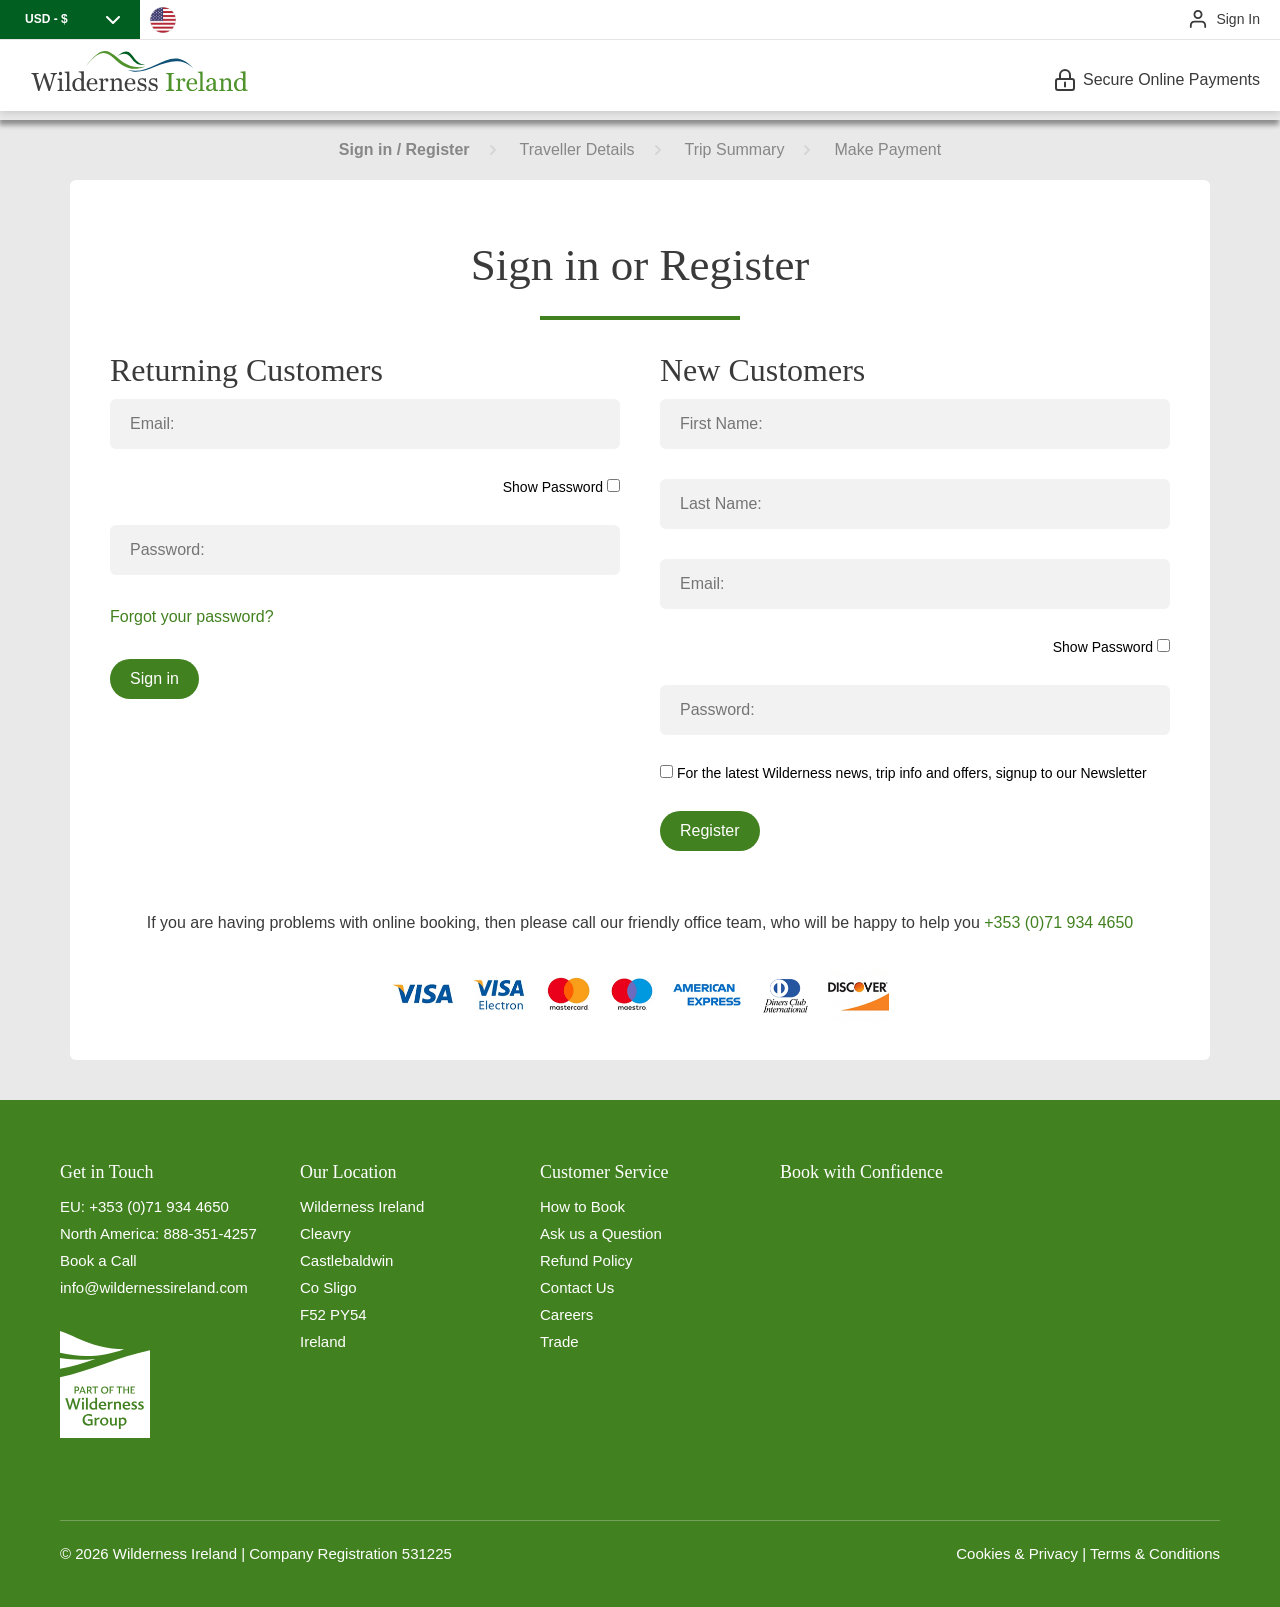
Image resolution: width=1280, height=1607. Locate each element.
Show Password (561, 487)
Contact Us (577, 1287)
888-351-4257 (209, 1233)
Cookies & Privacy (1017, 1553)
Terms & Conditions (1155, 1553)
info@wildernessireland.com (154, 1287)
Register (710, 830)
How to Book (582, 1206)
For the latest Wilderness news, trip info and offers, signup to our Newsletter (903, 773)
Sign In (1238, 19)
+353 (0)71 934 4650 (1058, 922)
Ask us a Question (601, 1233)
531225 (427, 1553)
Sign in (154, 678)
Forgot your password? (192, 616)
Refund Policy (586, 1260)
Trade (559, 1341)
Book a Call (98, 1260)
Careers (566, 1314)
